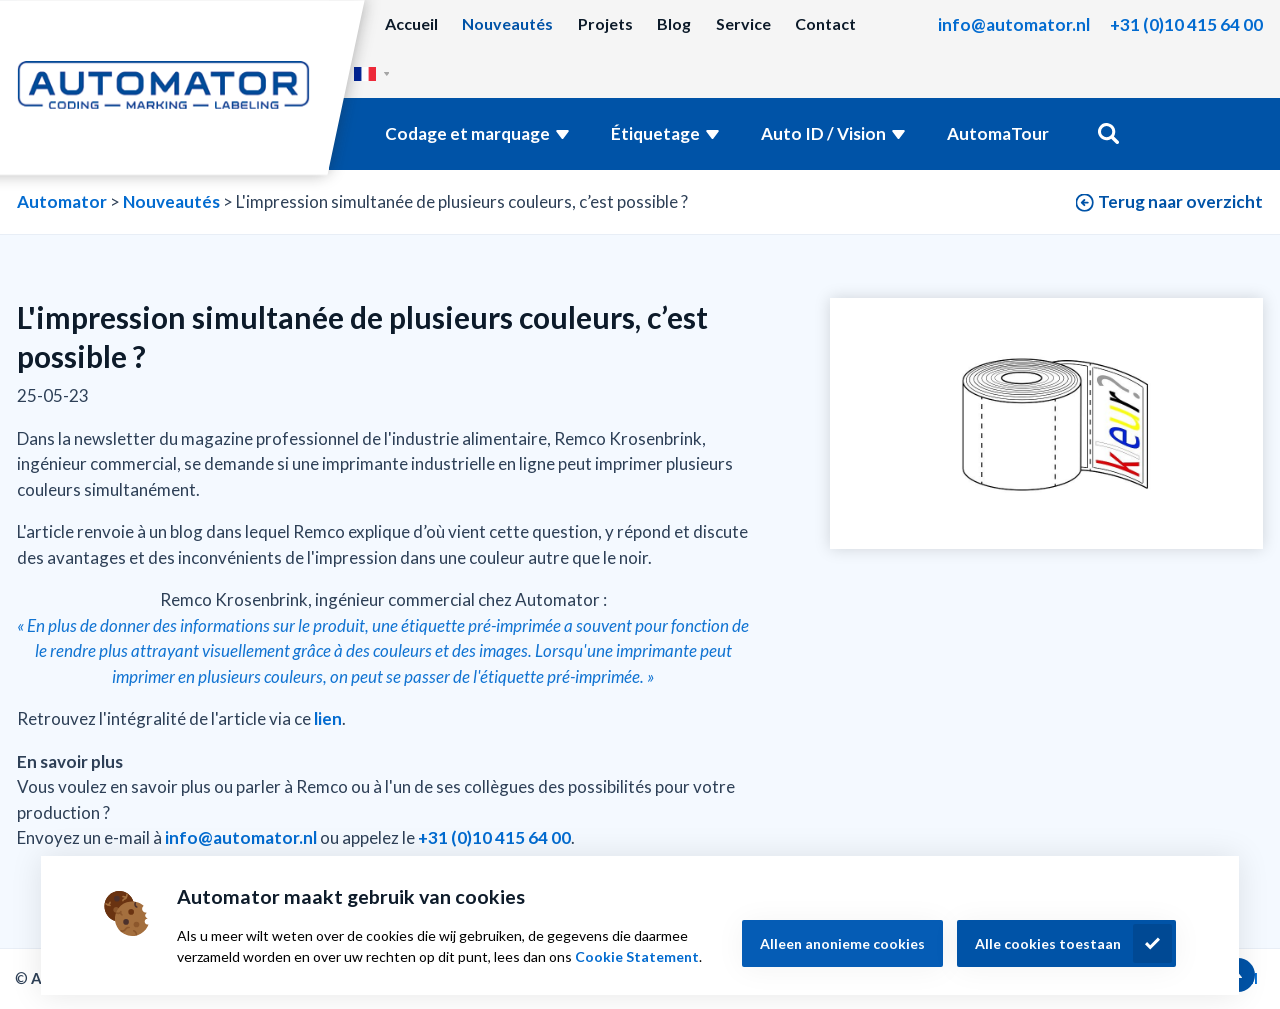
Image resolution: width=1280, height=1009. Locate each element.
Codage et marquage (467, 133)
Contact (825, 23)
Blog (674, 23)
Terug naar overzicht (1180, 201)
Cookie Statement (637, 956)
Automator (62, 201)
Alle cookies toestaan (1048, 943)
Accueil (411, 23)
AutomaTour (998, 133)
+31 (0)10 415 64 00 (1186, 24)
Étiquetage (655, 133)
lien (328, 718)
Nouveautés (507, 23)
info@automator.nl (1014, 24)
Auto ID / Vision (823, 133)
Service (743, 23)
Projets (605, 23)
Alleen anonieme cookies (842, 943)
